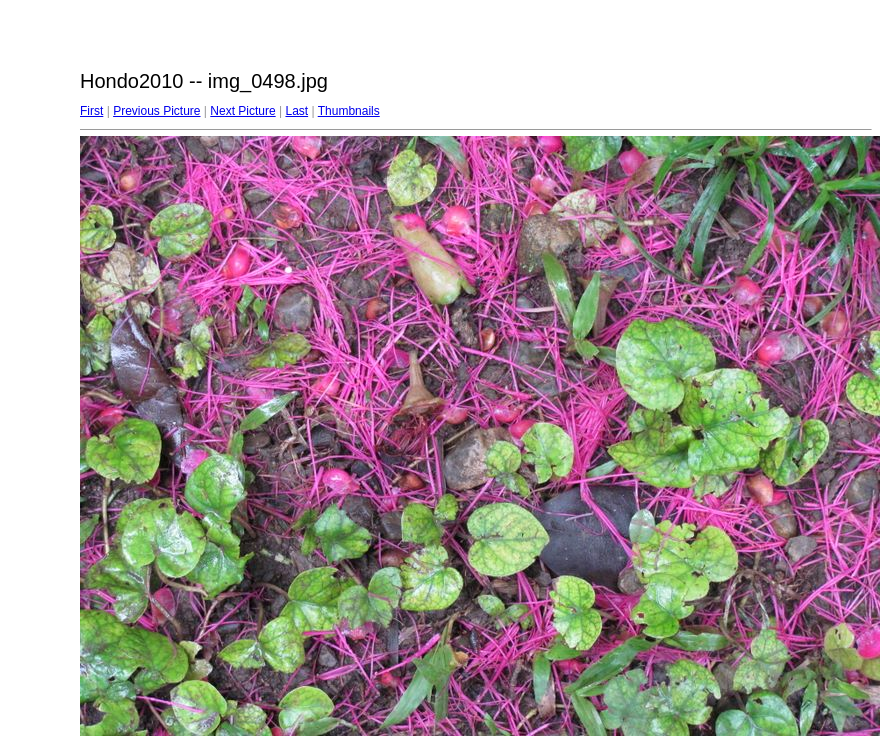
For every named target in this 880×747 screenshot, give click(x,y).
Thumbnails (349, 111)
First (91, 111)
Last (296, 111)
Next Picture (242, 111)
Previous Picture (156, 111)
